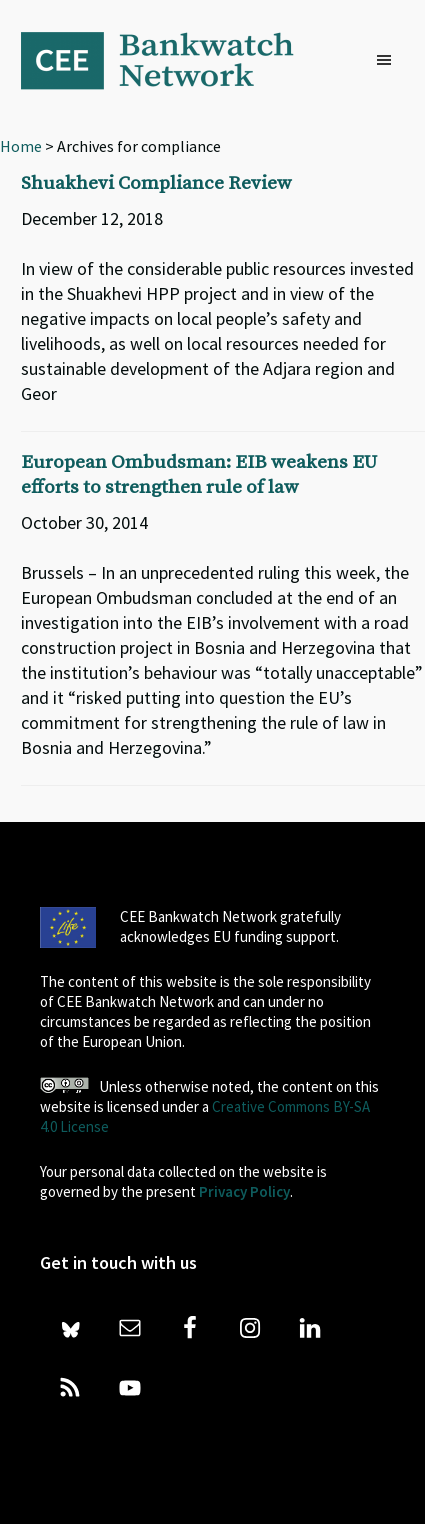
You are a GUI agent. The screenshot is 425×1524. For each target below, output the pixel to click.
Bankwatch (171, 60)
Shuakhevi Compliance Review (156, 183)
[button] (389, 61)
